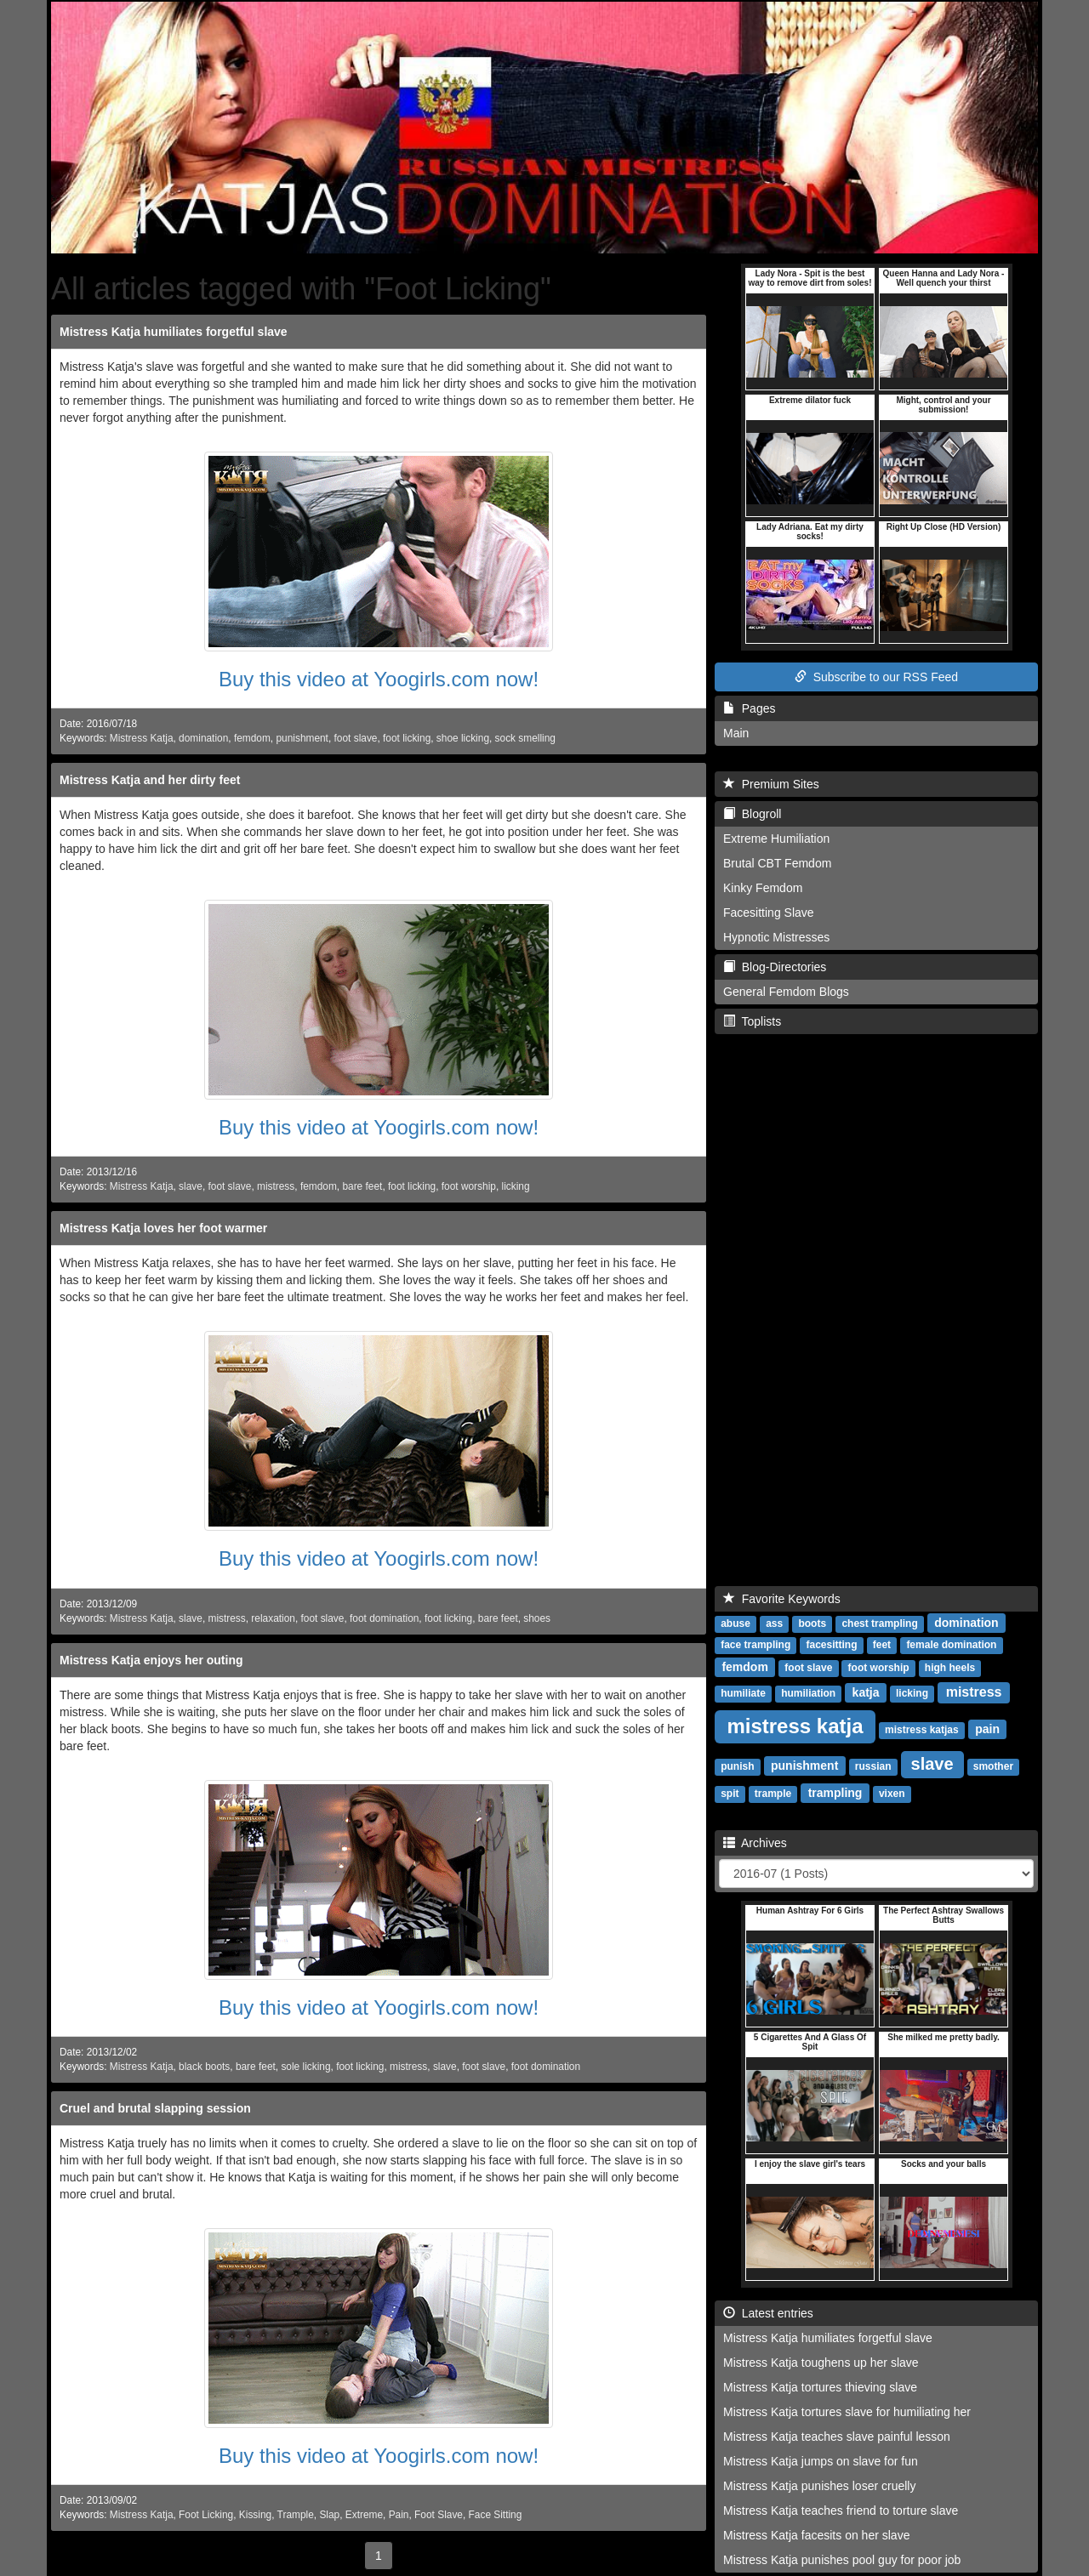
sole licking (305, 2067)
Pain (399, 2515)
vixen (892, 1794)
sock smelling (525, 738)
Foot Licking (206, 2515)
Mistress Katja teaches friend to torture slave (840, 2510)
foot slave (356, 738)
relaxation (273, 1618)
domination (203, 738)
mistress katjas (922, 1730)
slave (190, 1186)
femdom (252, 738)
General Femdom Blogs (786, 991)
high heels (950, 1668)
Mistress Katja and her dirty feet (150, 780)
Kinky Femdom (762, 888)
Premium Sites (771, 784)
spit (729, 1794)
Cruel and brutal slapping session (155, 2108)
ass (774, 1623)
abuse (735, 1623)
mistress (275, 1186)
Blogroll (752, 814)
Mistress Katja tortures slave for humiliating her (847, 2412)
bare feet (362, 1186)
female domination (951, 1645)
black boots (204, 2067)
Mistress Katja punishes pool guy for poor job (842, 2560)
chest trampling (879, 1623)
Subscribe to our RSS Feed (876, 677)
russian (873, 1766)
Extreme (364, 2515)
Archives (755, 1843)
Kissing (255, 2515)
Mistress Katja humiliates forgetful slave (174, 331)
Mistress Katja (142, 738)
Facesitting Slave (768, 912)
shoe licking (462, 738)
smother (993, 1766)
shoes (536, 1618)
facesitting (831, 1645)
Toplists (752, 1021)
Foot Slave (438, 2515)
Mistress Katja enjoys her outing (151, 1660)
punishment (302, 738)
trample (773, 1794)
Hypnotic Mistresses (776, 937)
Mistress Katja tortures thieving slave (820, 2387)
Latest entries (768, 2313)
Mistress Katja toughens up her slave (821, 2362)
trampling (835, 1793)
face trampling (755, 1645)
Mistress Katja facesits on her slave (816, 2535)
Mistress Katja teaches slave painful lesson (836, 2436)
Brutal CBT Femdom (777, 863)
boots (812, 1623)
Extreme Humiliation (776, 838)
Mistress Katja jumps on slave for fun (820, 2461)
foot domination (384, 1618)
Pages (749, 708)
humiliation (808, 1693)
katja (866, 1692)
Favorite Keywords (782, 1599)
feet (882, 1645)
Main (736, 733)
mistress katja (795, 1725)
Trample (295, 2515)
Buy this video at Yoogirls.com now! (379, 679)
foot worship (469, 1186)
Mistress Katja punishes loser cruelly (819, 2486)
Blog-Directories (774, 967)
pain (987, 1729)
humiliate (743, 1693)
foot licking (406, 738)
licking (516, 1186)
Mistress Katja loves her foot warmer (163, 1228)
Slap (329, 2515)
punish (737, 1766)
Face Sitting (495, 2515)
